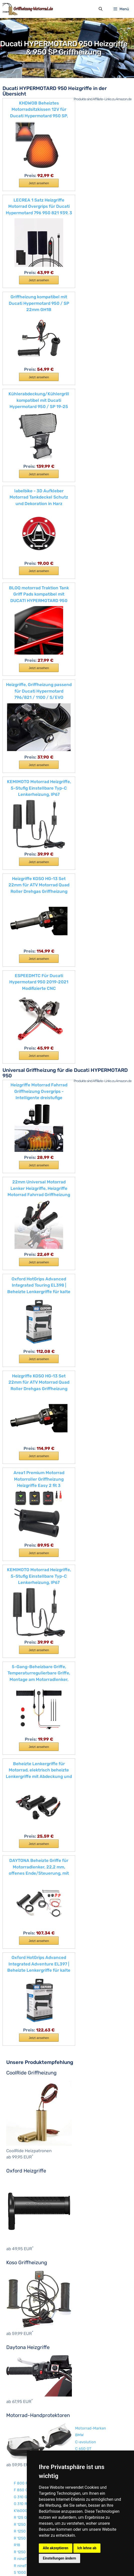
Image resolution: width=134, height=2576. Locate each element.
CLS (13, 2490)
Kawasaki (18, 1926)
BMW (70, 1424)
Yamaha (17, 2297)
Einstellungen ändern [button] (59, 2558)
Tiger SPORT (25, 2283)
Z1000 (19, 2043)
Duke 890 (22, 2098)
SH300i (20, 1885)
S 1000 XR (23, 1582)
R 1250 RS (23, 1527)
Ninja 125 (22, 1953)
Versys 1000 (25, 2002)
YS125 (19, 2428)
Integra (20, 1843)
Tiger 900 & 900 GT (31, 2270)
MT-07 (19, 2325)
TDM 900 (22, 2373)
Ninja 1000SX (25, 1947)
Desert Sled (24, 1610)
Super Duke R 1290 (30, 2125)
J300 (19, 1940)
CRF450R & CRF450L (32, 1823)
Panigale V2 (24, 1678)
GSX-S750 (23, 2160)
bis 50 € (17, 2469)
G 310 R (20, 1493)
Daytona (17, 2503)
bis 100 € (18, 2476)
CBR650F (22, 1782)
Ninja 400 (22, 1960)
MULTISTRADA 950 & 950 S (38, 1672)
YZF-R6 (20, 2455)
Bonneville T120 (28, 2208)
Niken (19, 2345)
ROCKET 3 (22, 2222)
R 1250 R (21, 1520)
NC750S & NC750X (30, 1857)
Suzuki (16, 2132)
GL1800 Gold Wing (30, 1837)
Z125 (18, 2022)
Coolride (17, 2497)
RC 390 (20, 2118)
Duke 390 (22, 2084)
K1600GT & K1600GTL (33, 1500)
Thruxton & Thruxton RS (35, 2290)
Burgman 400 (26, 2146)
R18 (17, 1534)
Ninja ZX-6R (24, 1981)
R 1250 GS (23, 1513)
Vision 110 (22, 1912)
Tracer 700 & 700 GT (32, 2380)
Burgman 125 (25, 2139)
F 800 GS (74, 1458)
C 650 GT (74, 1438)
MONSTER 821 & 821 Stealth (38, 1644)
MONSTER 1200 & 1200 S (35, 1651)
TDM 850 (22, 2366)
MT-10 (19, 2338)
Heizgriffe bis (18, 2462)
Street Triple (24, 2249)
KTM (14, 2050)
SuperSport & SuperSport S (38, 1713)
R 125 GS (21, 1507)
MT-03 (19, 2318)
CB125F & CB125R (29, 1740)
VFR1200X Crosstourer (34, 1892)
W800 (19, 2015)
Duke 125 (22, 2077)
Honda (16, 1727)
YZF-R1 (20, 2435)
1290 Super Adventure (33, 2070)
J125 (18, 1933)
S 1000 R (22, 1562)
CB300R (21, 1747)
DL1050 (20, 2187)
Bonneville (23, 2215)
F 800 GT (22, 1465)
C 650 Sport (76, 1445)
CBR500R (22, 1775)
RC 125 (20, 2105)
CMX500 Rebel (27, 1788)
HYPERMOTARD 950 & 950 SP (40, 1630)
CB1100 (20, 1733)
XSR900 (21, 2407)
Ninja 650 (22, 1967)
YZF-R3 (20, 2448)
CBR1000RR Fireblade (33, 1768)
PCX (17, 1864)
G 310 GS (21, 1486)
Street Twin (24, 2256)
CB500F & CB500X (31, 1754)
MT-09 (19, 2332)
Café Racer (23, 1603)
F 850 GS (22, 1479)
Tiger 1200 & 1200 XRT (34, 2277)
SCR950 (21, 2352)
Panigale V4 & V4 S (30, 1685)
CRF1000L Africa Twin (33, 1795)
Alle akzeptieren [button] (55, 2548)
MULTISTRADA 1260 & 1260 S (39, 1665)
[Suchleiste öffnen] (100, 9)
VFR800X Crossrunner (34, 1905)
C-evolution (76, 1431)
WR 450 (20, 2393)
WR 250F (22, 2387)
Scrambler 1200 (27, 2228)
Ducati (15, 1589)
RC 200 (20, 2112)
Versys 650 (24, 1995)
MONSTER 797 (26, 1658)
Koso (14, 2510)
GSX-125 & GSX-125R (32, 2153)
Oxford (16, 2517)
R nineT (20, 1548)
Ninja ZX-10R (25, 1974)
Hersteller (15, 2483)
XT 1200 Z (23, 2414)
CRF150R (22, 1809)
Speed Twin (24, 2235)
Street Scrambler (28, 2242)
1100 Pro (21, 1596)
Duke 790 (22, 2091)
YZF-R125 (22, 2442)
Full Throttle (25, 1623)
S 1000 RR (23, 1568)
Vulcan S (21, 2008)
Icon (17, 1637)
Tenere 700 (24, 2359)
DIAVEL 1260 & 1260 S (33, 1617)
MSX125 (21, 1850)
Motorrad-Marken (81, 1417)
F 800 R (21, 1472)
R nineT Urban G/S (30, 1555)
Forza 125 (22, 1830)
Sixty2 (19, 1692)
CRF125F (21, 1802)
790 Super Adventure (32, 2063)
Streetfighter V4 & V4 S (34, 1699)
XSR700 (21, 2400)
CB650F (21, 1761)
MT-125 (20, 2311)
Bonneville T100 (28, 2201)
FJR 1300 (22, 2304)
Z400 (18, 2029)
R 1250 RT (23, 1541)
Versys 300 (24, 1988)
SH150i (20, 1878)
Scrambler (23, 1575)
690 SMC (22, 2057)
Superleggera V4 (28, 1706)
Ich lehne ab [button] (86, 2548)
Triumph (17, 2194)
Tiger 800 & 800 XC (31, 2263)
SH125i (20, 1871)
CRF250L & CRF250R (32, 1816)
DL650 (19, 2180)
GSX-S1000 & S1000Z (33, 2167)
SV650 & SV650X (29, 2173)
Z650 (18, 2036)
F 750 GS (74, 1452)
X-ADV (19, 1919)
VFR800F (22, 1898)
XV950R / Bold (27, 2421)
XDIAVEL (21, 1720)
